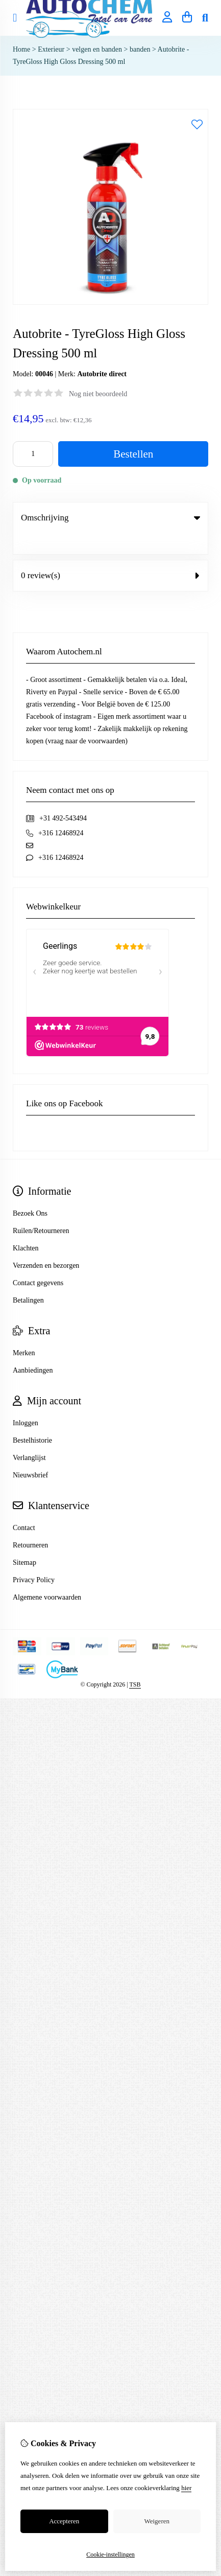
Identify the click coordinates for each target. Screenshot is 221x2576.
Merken (24, 1332)
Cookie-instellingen (110, 2554)
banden (140, 49)
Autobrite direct (102, 374)
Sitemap (24, 1541)
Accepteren (64, 2521)
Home (21, 49)
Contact (24, 1507)
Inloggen (25, 1402)
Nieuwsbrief (30, 1454)
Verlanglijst (29, 1437)
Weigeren (156, 2521)
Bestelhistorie (32, 1419)
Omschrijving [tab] (110, 517)
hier (186, 2488)
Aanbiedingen (33, 1349)
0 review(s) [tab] (110, 554)
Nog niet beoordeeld (98, 394)
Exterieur (51, 49)
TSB (134, 1663)
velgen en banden (97, 49)
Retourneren (30, 1524)
